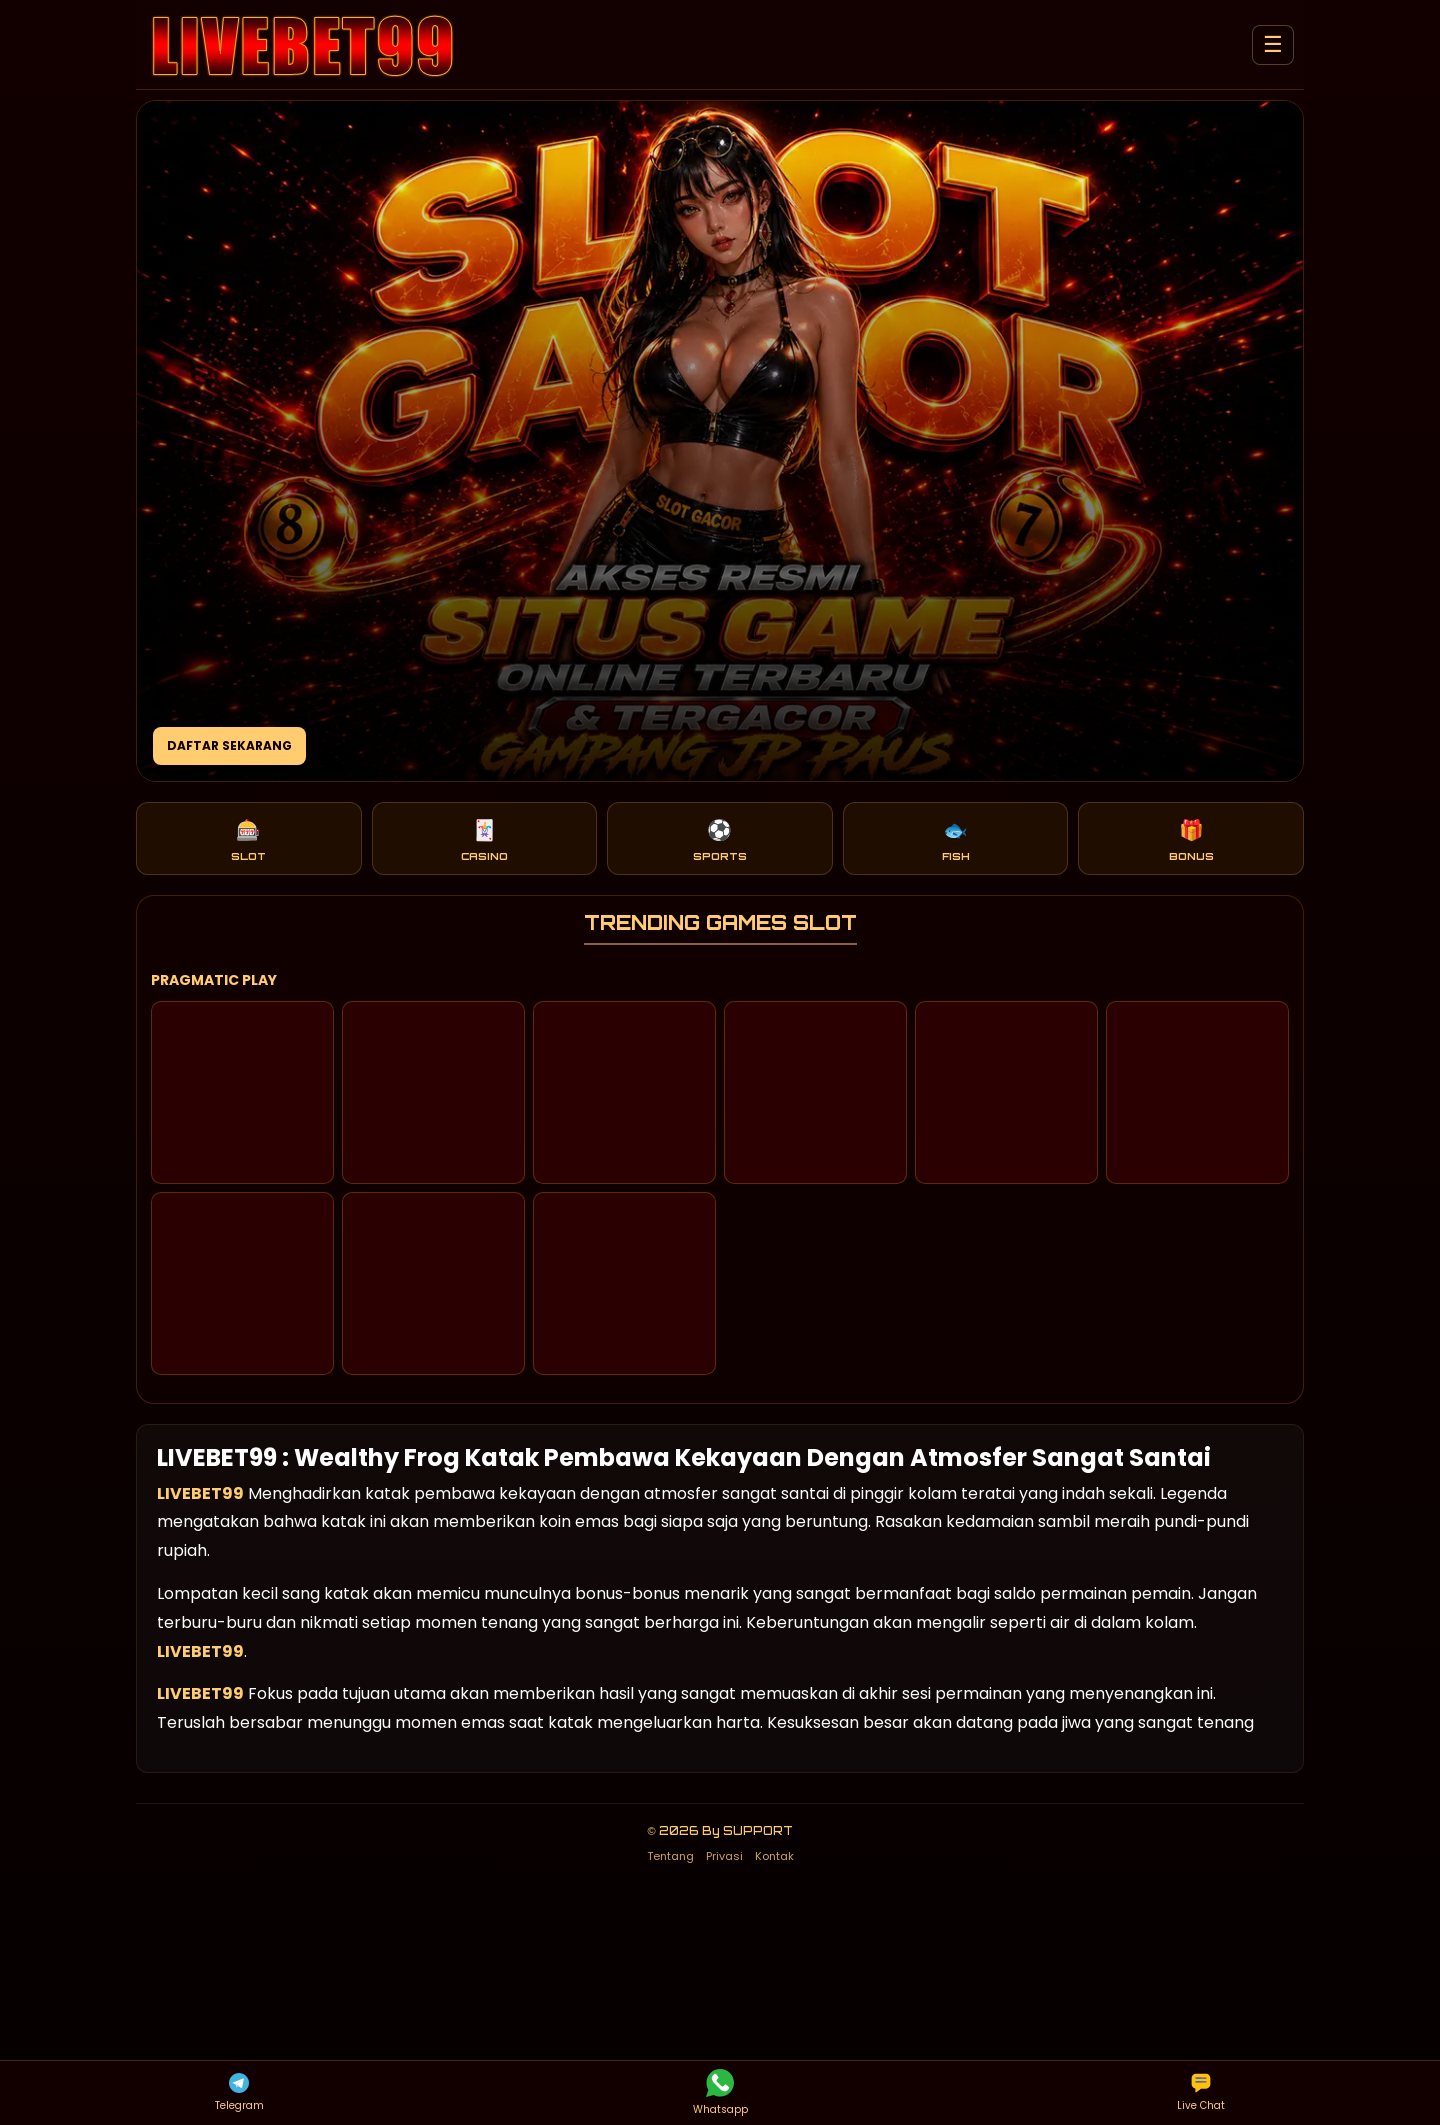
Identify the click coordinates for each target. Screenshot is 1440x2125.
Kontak (774, 1856)
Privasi (724, 1856)
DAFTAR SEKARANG (229, 745)
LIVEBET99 (200, 1493)
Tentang (670, 1856)
